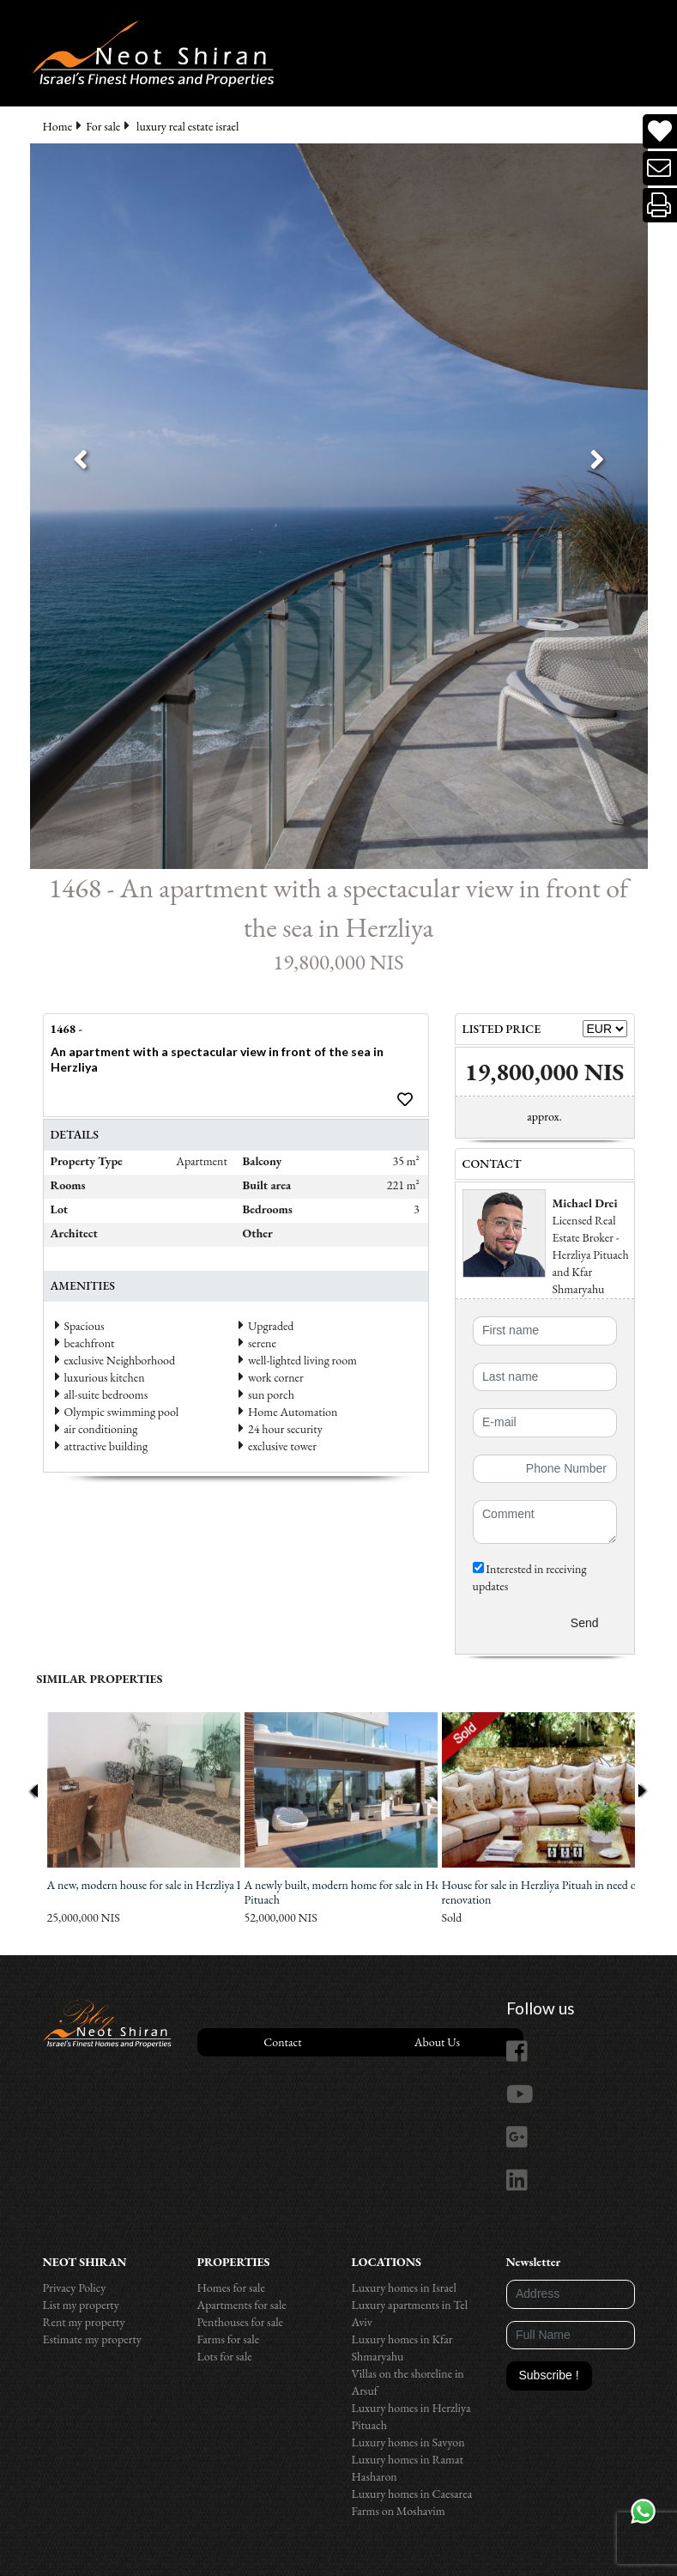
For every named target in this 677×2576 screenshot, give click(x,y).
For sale (103, 126)
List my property (81, 2304)
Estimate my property (92, 2339)
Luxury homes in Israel (404, 2287)
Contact (282, 2042)
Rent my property (84, 2322)
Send (585, 1623)
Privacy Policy (74, 2287)
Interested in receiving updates (530, 1577)
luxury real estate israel (187, 126)
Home (58, 126)
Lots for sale (224, 2356)
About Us (437, 2042)
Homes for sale (231, 2287)
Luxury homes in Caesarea (412, 2493)
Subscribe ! (549, 2375)
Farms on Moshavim (398, 2510)
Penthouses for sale (240, 2322)
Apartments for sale (242, 2304)
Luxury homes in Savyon (408, 2442)
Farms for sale (228, 2339)
